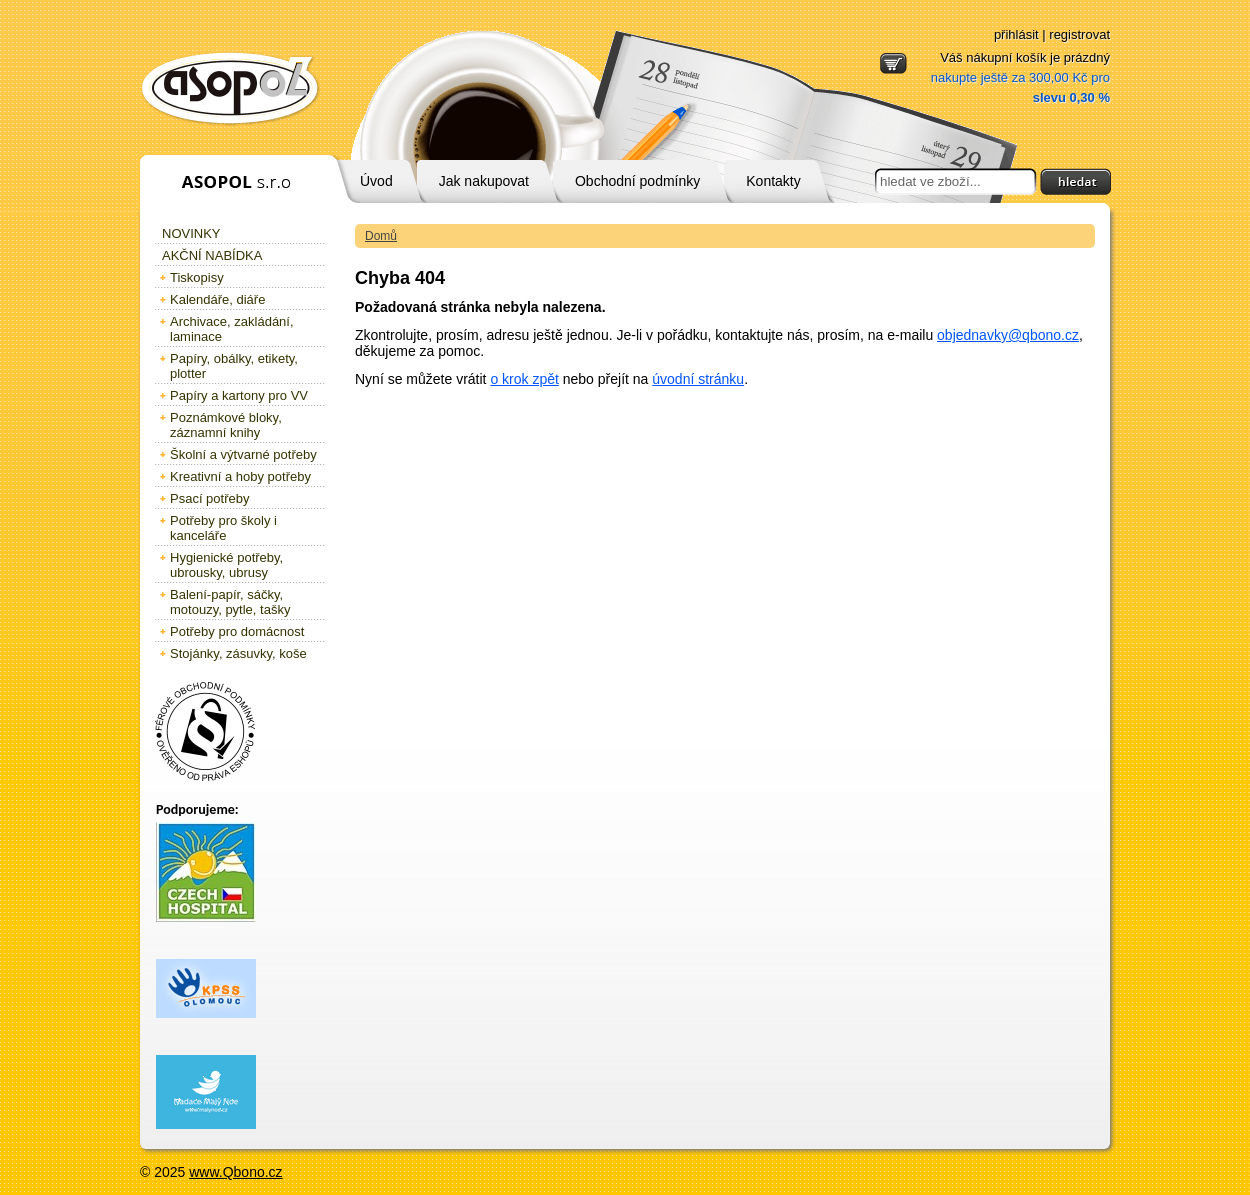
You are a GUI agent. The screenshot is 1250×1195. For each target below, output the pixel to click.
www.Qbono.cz (235, 1172)
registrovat (1079, 34)
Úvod (376, 181)
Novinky (191, 233)
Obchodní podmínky (637, 181)
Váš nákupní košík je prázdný (1020, 77)
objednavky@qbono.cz (1008, 335)
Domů (381, 236)
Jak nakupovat (484, 181)
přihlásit (1016, 34)
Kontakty (773, 181)
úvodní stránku (698, 379)
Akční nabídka (212, 255)
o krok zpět (524, 379)
